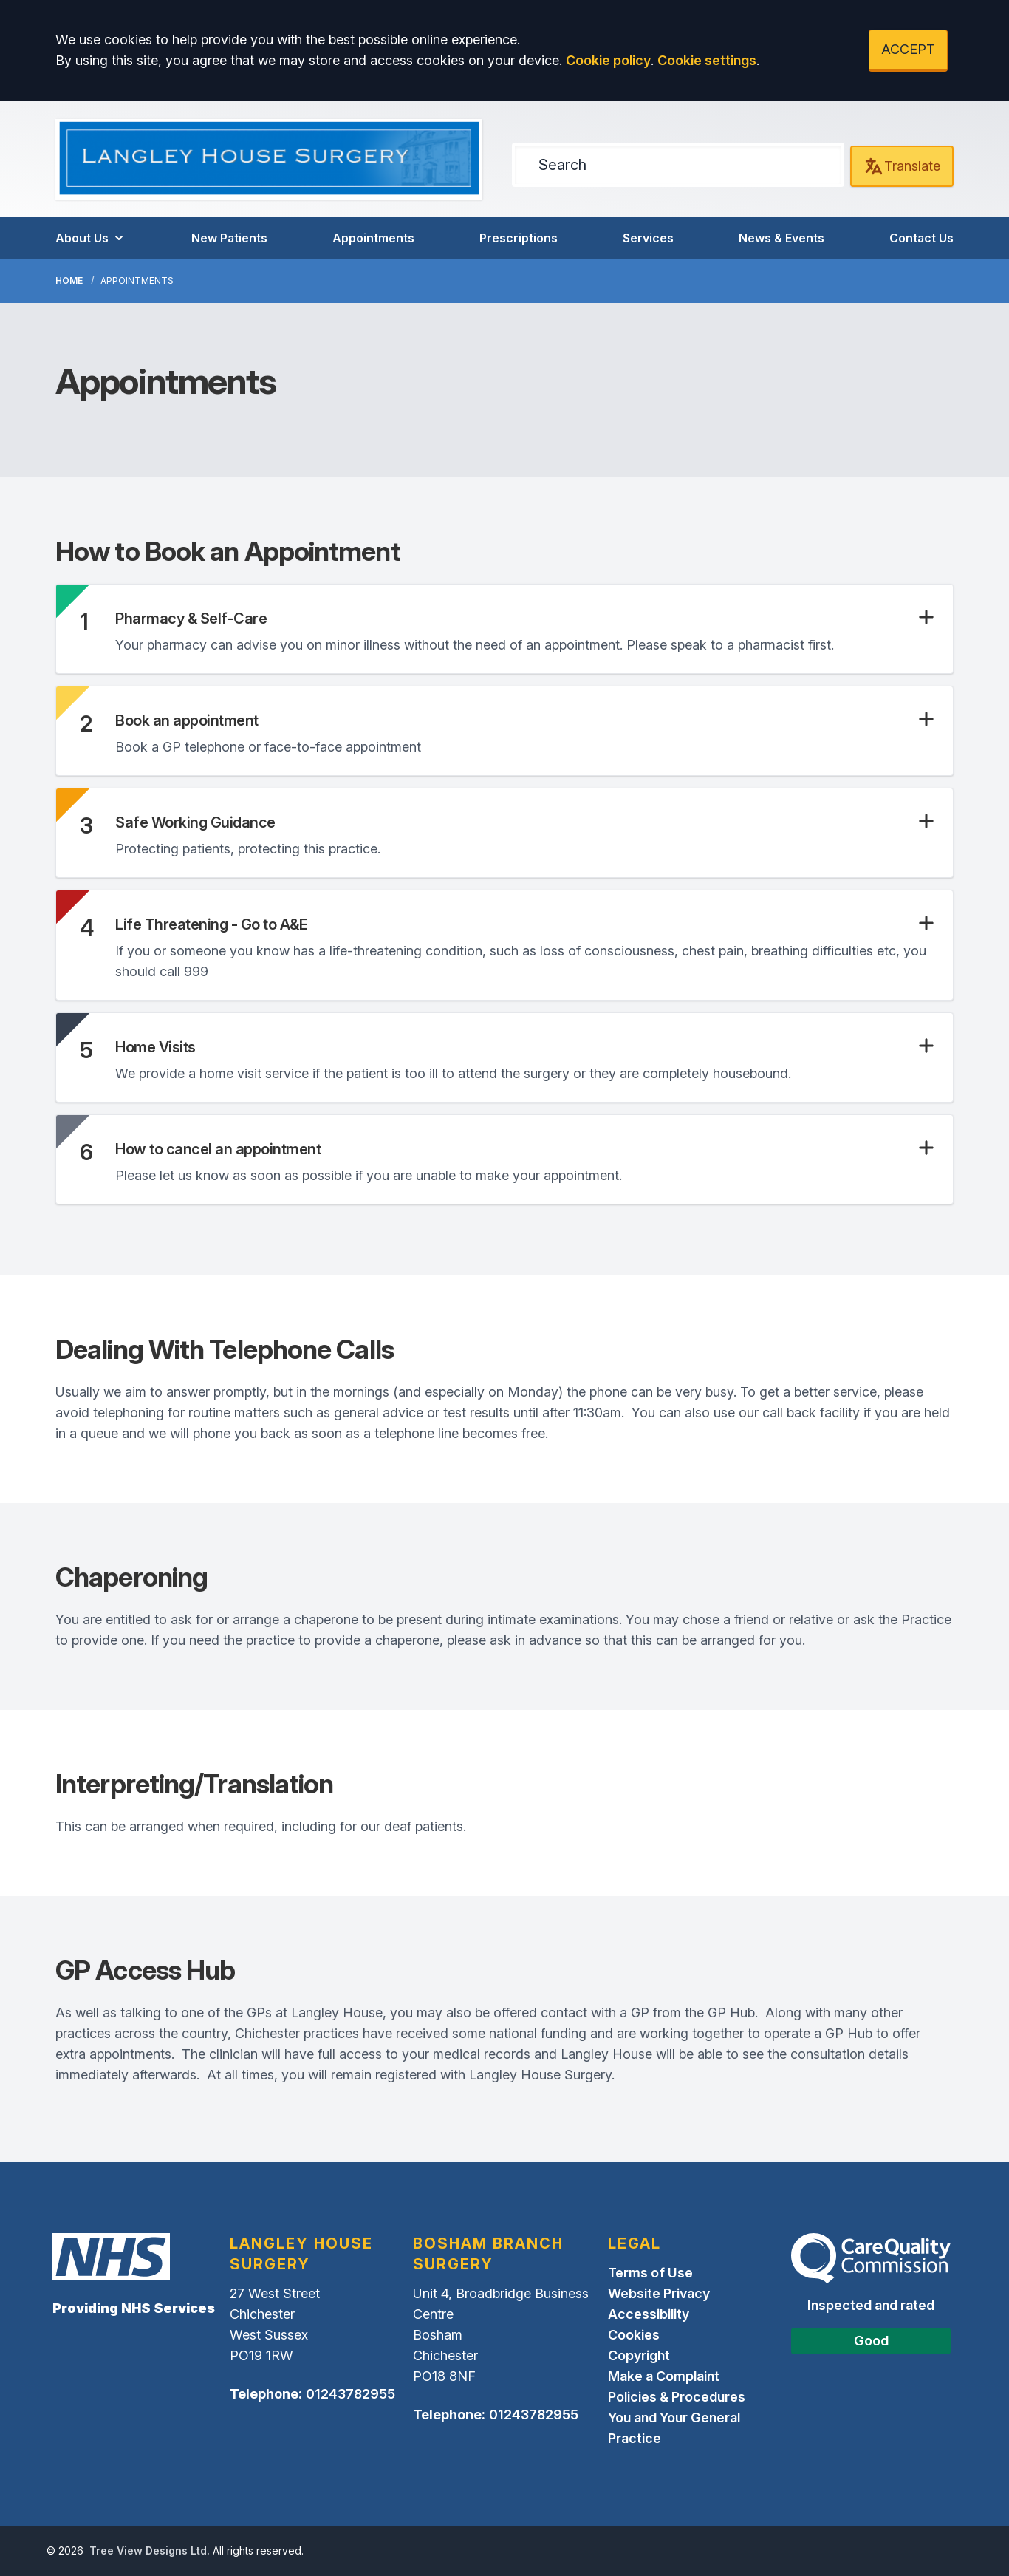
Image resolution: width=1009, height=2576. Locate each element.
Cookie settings (706, 60)
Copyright (639, 2355)
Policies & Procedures (676, 2397)
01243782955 (350, 2394)
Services (648, 238)
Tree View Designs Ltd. (149, 2550)
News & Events (781, 238)
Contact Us (921, 238)
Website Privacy (659, 2293)
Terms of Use (650, 2272)
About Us (90, 238)
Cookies (634, 2334)
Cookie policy (608, 60)
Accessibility (648, 2314)
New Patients (229, 238)
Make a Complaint (663, 2376)
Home (69, 280)
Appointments (373, 238)
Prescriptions (518, 238)
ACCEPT (908, 49)
